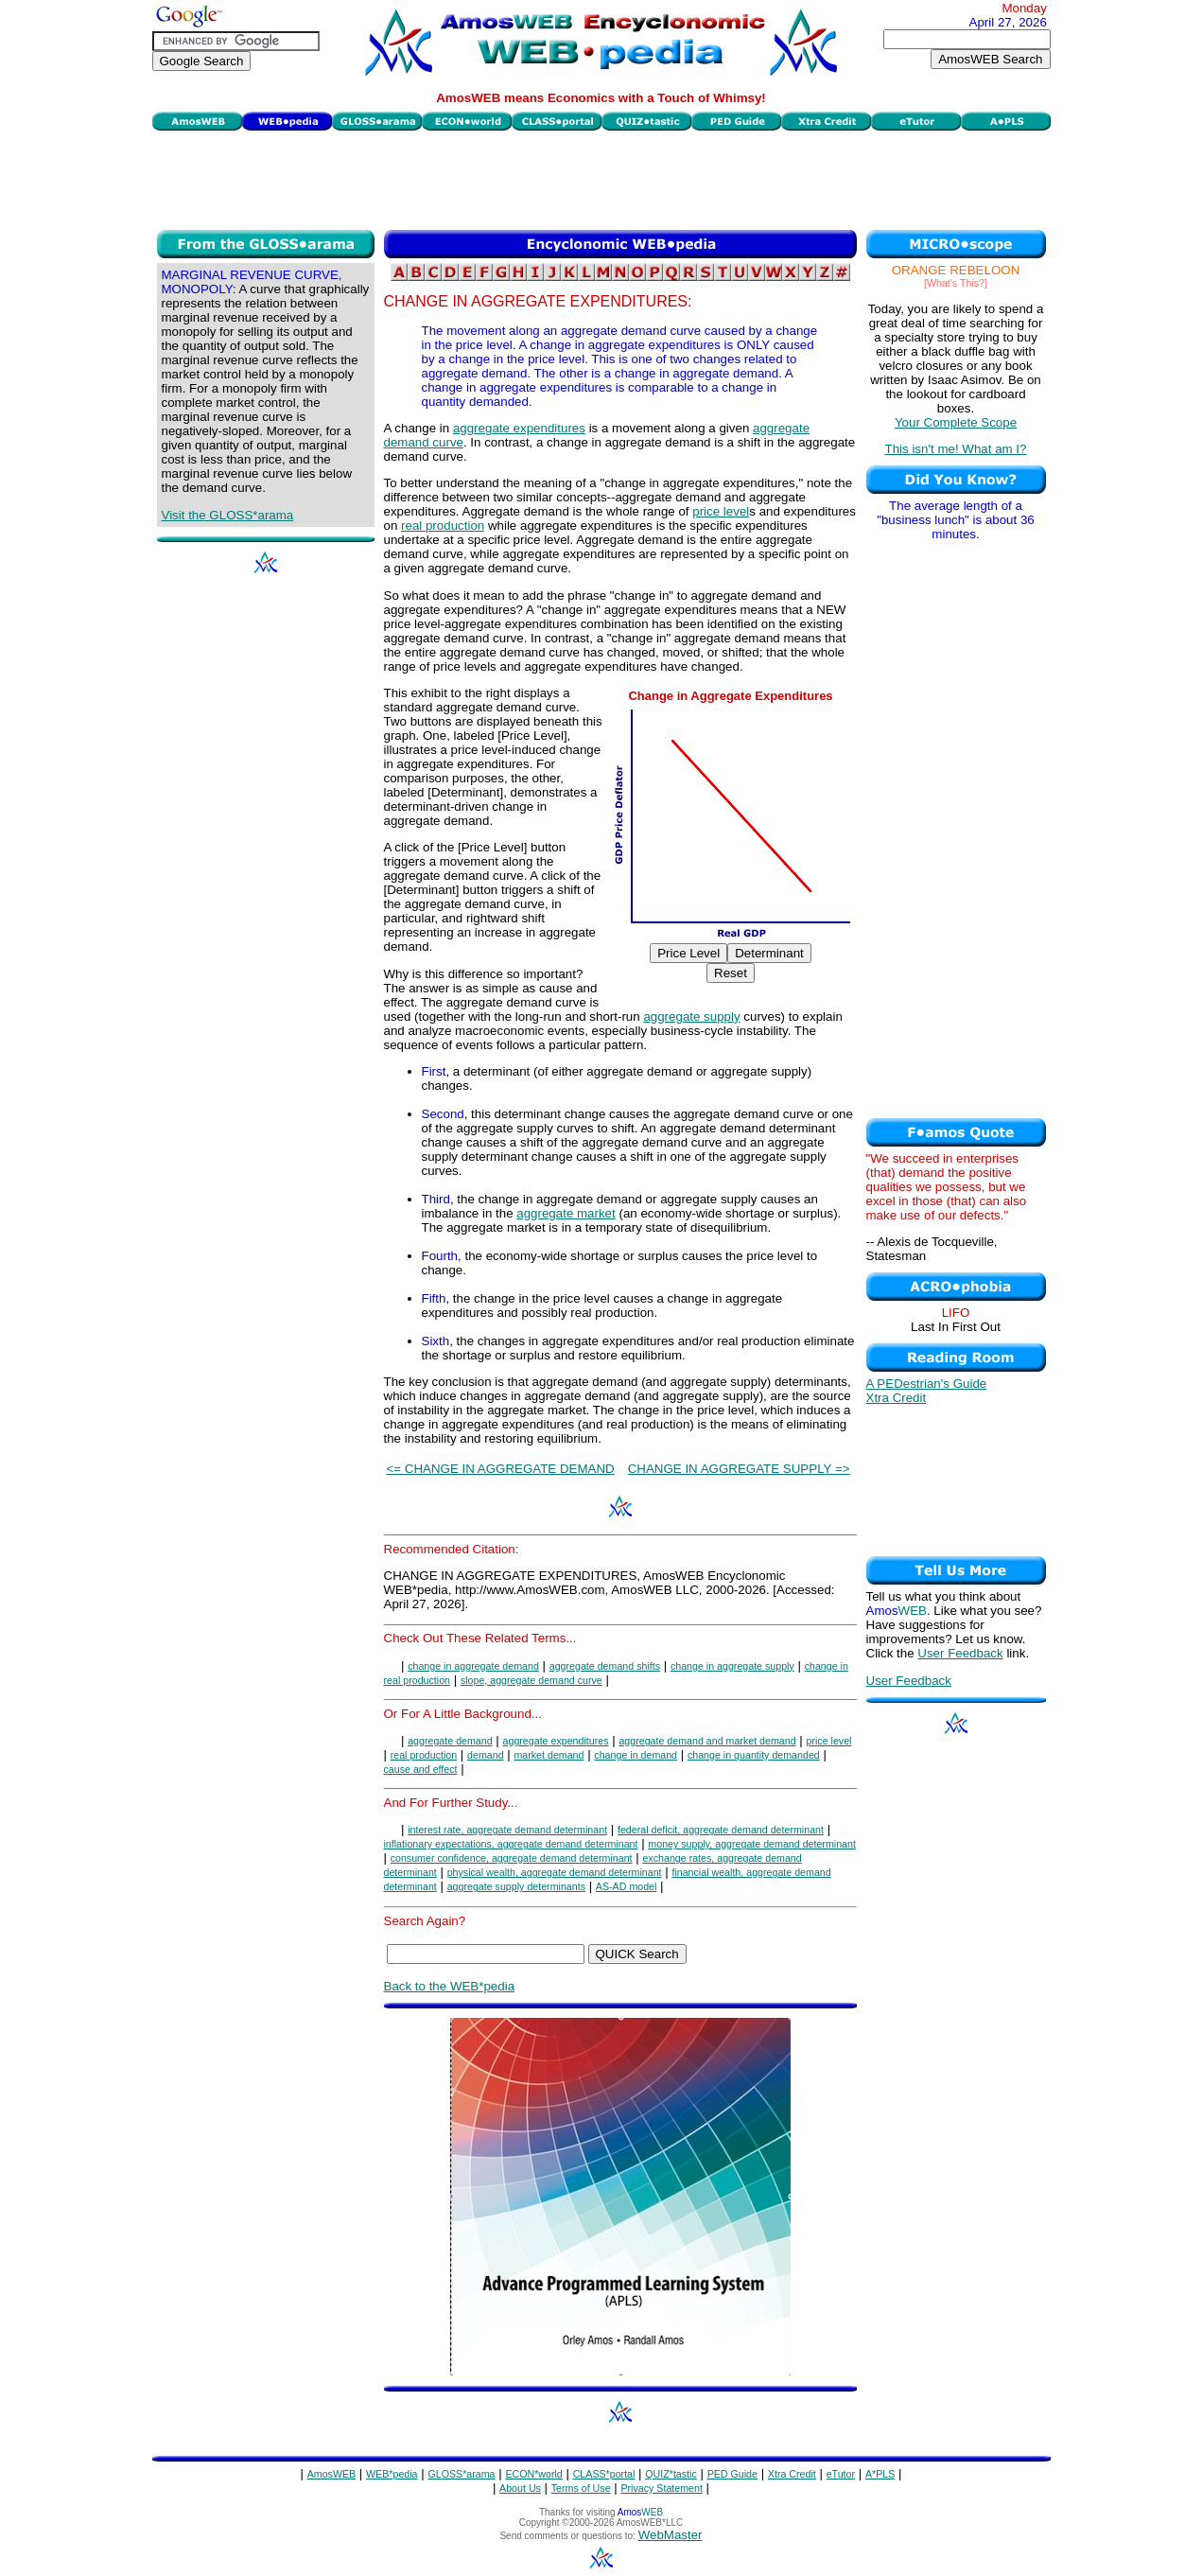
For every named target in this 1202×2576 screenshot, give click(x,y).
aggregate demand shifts (604, 1666)
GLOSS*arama (461, 2474)
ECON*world (533, 2474)
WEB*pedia (392, 2474)
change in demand (635, 1755)
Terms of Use (581, 2488)
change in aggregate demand (473, 1666)
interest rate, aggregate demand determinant (507, 1829)
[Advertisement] (601, 177)
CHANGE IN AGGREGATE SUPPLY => (739, 1469)
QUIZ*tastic (670, 2474)
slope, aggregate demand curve (531, 1680)
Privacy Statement (661, 2488)
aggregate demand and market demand (706, 1740)
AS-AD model (626, 1886)
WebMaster (670, 2535)
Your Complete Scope (956, 422)
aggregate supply (691, 1016)
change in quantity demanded (754, 1755)
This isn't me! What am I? (956, 449)
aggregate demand (450, 1740)
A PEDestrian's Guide (926, 1383)
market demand (549, 1755)
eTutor (841, 2474)
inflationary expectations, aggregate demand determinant (511, 1843)
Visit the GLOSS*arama (228, 515)
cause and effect (421, 1769)
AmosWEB (332, 2474)
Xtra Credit (896, 1398)
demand (485, 1755)
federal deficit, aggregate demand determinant (721, 1829)
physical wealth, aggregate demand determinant (554, 1872)
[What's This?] (955, 283)
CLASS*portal (604, 2474)
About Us (520, 2488)
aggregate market (565, 1213)
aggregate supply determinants (516, 1886)
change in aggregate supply (732, 1666)
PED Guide (732, 2474)
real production (442, 525)
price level (720, 511)
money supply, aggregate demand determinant (752, 1843)
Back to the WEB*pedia (449, 1986)
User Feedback (959, 1653)
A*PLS (880, 2474)
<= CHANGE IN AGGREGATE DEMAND (501, 1469)
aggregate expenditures (519, 428)
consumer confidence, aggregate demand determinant (512, 1858)
